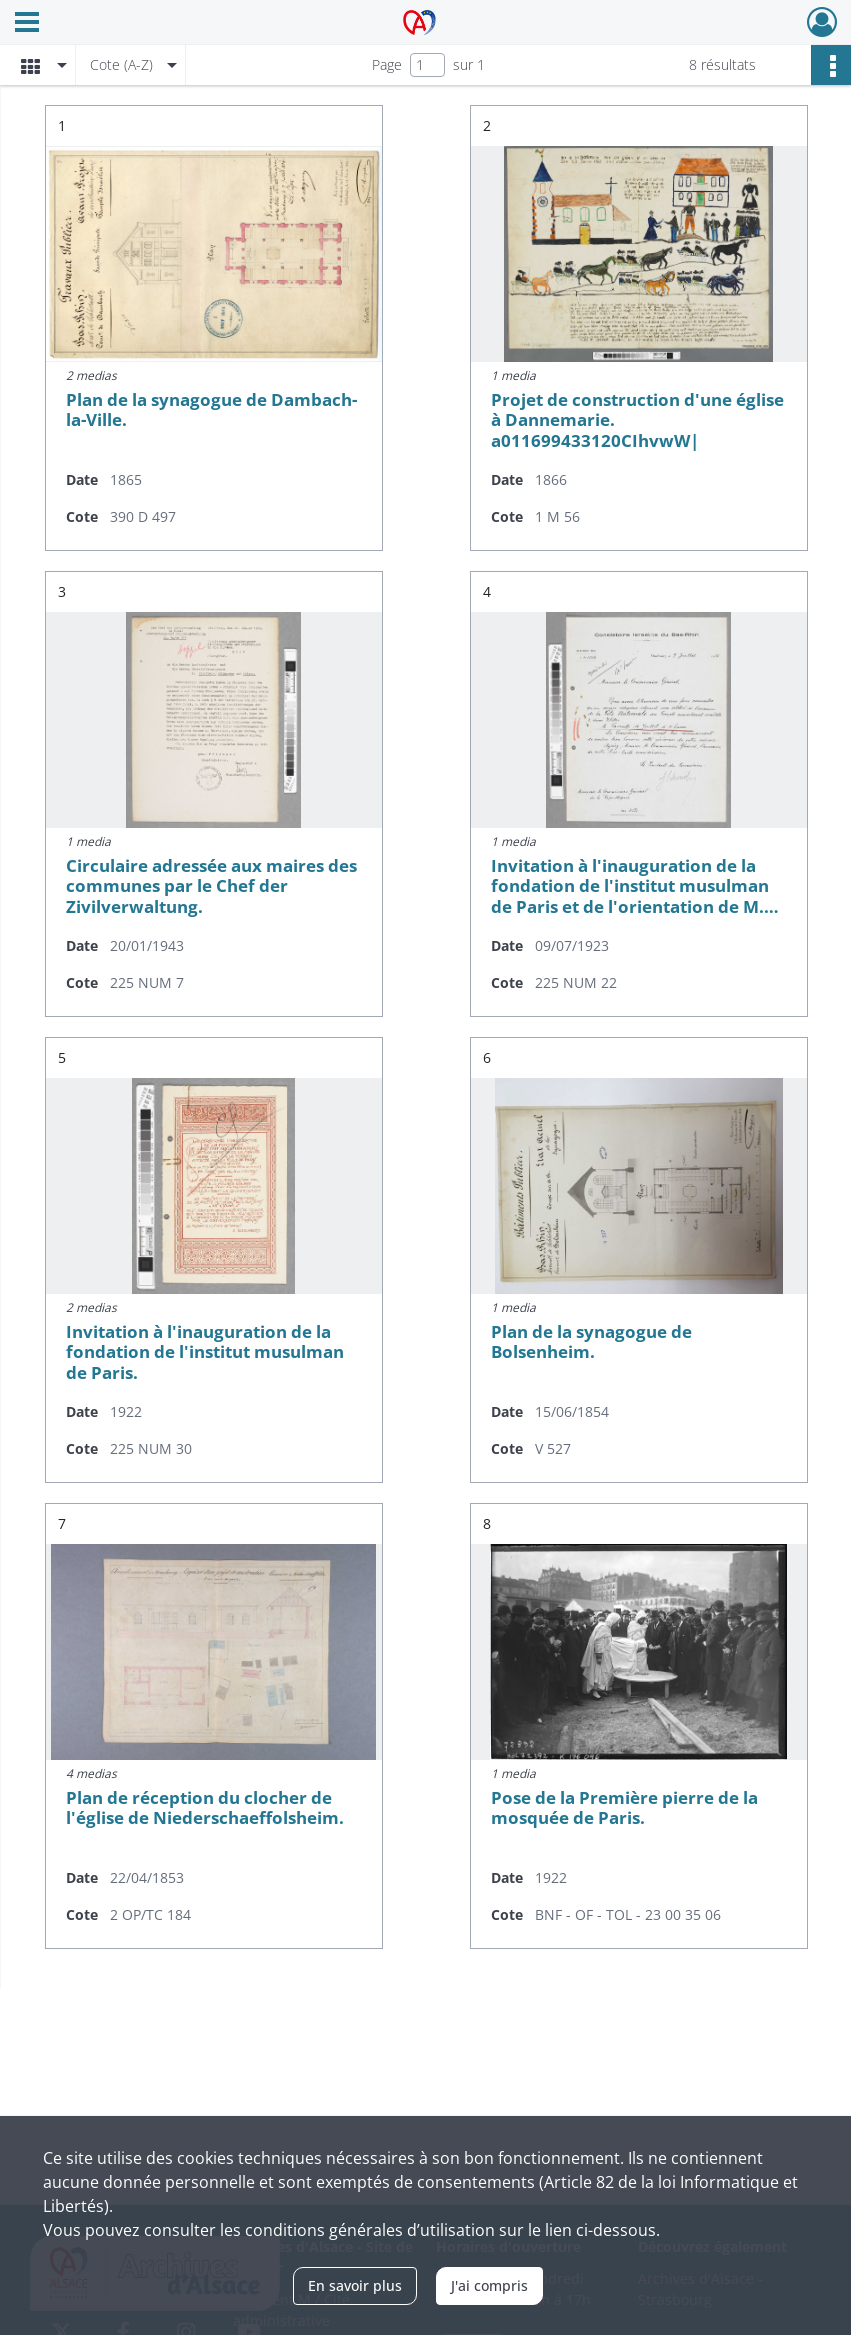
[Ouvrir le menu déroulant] (27, 24)
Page (387, 64)
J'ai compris (489, 2285)
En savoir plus (355, 2285)
